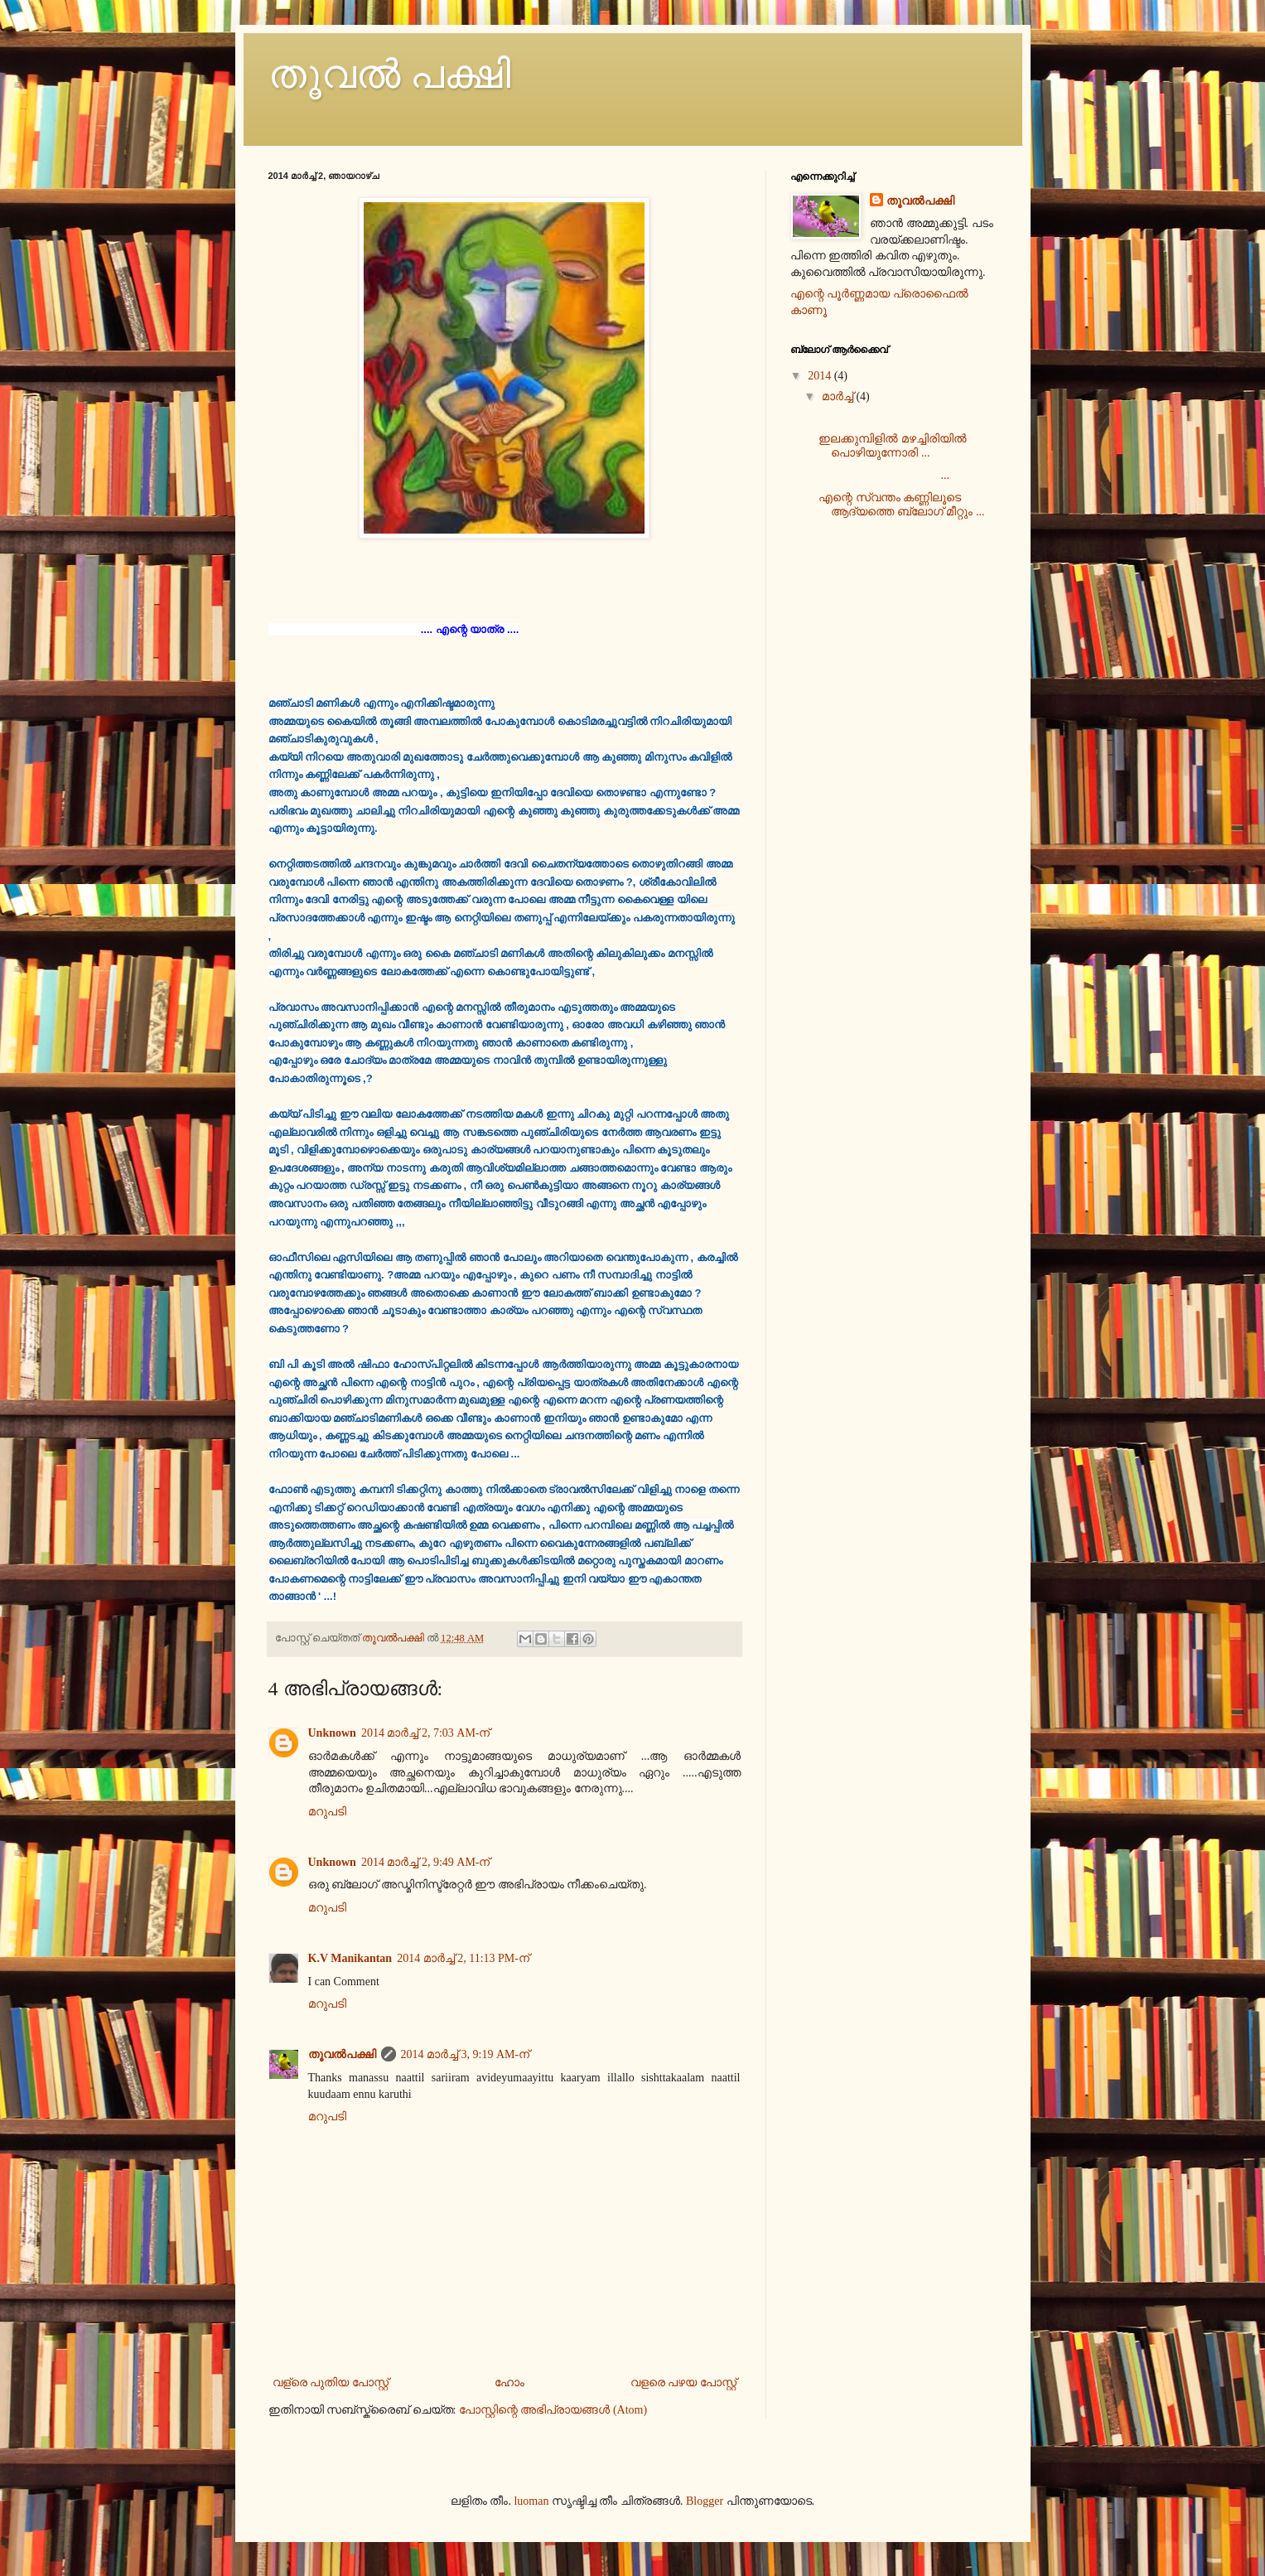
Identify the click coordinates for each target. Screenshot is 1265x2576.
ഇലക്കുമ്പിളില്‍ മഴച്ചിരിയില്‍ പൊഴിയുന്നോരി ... (892, 446)
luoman (531, 2501)
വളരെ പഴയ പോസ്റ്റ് (683, 2382)
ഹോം (509, 2382)
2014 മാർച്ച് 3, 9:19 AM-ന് (465, 2054)
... (883, 475)
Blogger (704, 2501)
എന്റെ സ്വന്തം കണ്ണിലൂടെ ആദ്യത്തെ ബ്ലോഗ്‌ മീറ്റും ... (901, 504)
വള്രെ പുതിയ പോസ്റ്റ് (331, 2382)
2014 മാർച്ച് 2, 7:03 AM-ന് (425, 1733)
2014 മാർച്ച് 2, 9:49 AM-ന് (425, 1862)
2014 (821, 376)
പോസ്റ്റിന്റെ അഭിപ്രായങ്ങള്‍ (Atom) (553, 2410)
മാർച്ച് (839, 396)
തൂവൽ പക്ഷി (389, 74)
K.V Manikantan (350, 1958)
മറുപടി (327, 1811)
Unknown (332, 1733)
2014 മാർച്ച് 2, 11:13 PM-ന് (463, 1958)
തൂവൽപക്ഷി (342, 2054)
